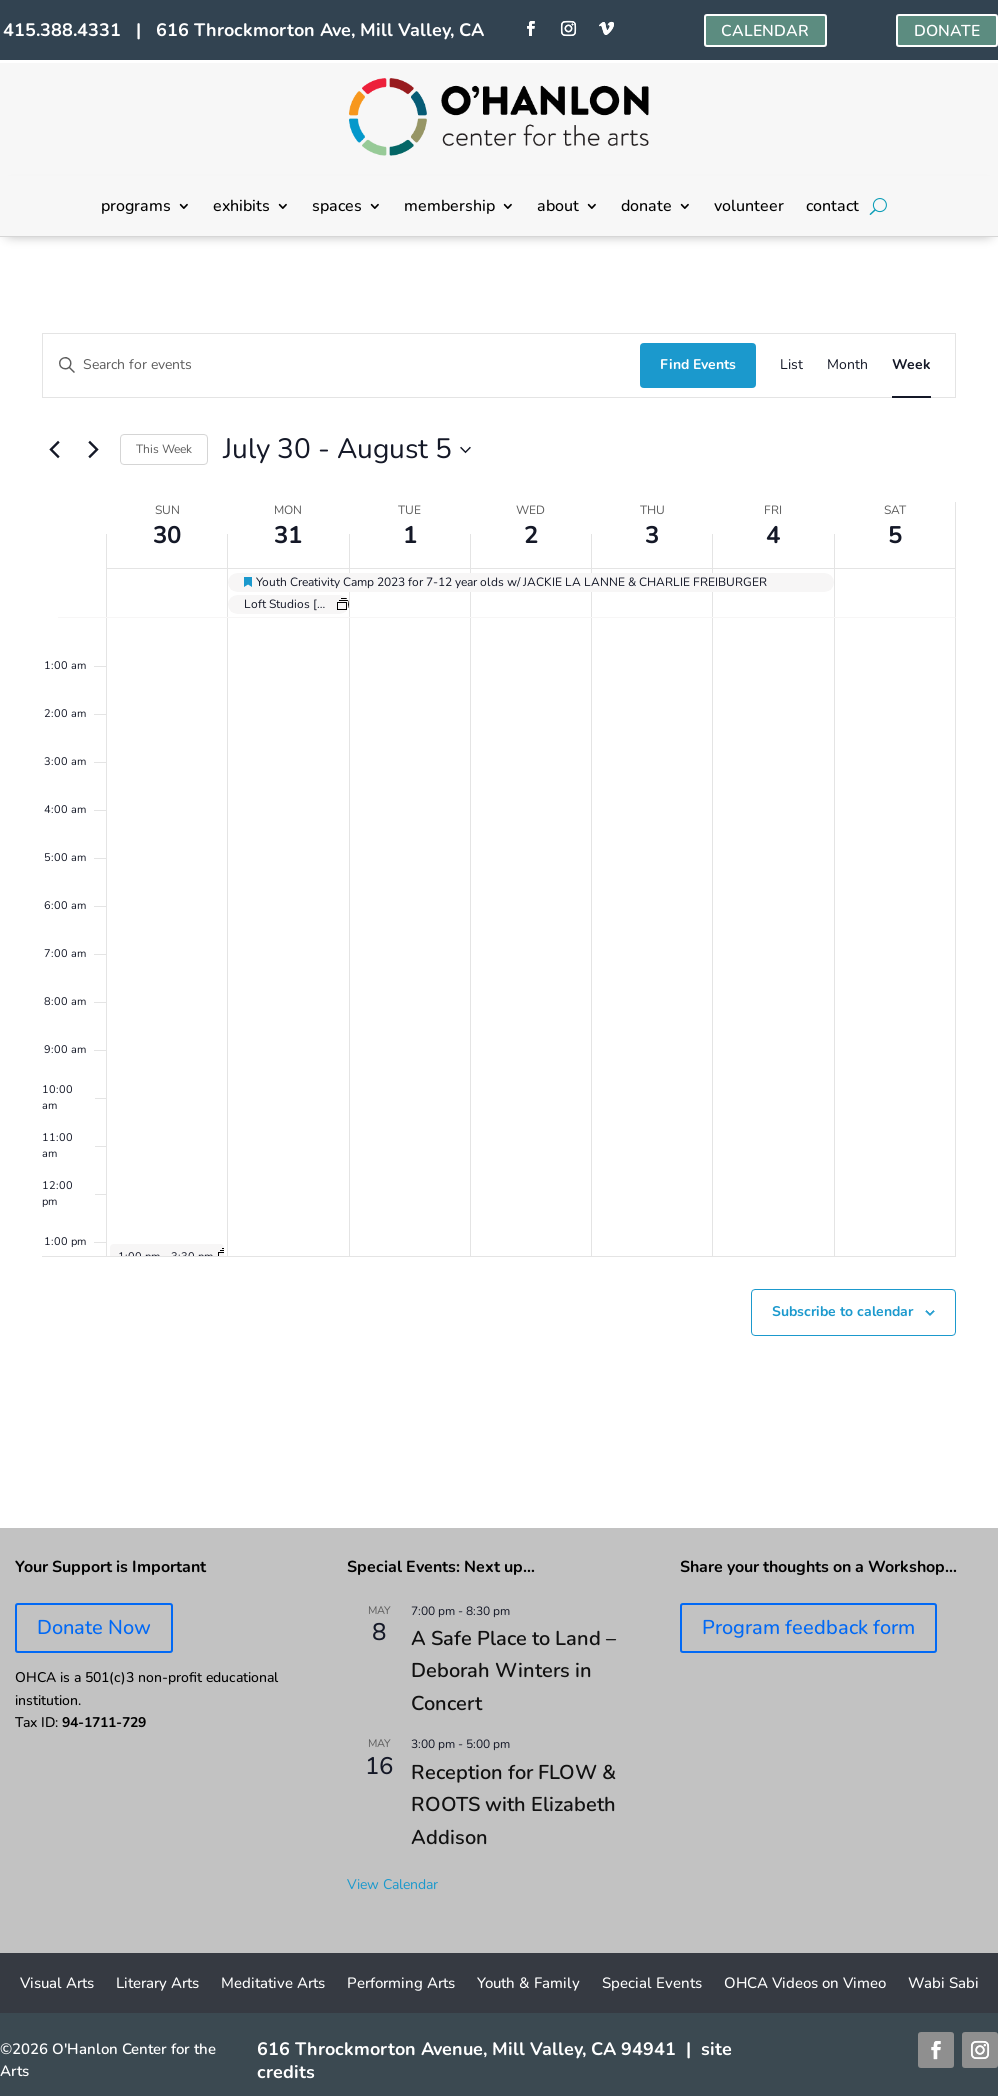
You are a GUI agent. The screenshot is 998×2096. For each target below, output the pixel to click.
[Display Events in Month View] (847, 365)
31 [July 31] (288, 535)
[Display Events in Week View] (911, 365)
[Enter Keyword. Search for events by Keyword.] (341, 365)
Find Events (698, 364)
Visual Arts (57, 1984)
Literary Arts (157, 1984)
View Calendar (392, 1884)
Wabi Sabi (943, 1984)
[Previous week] (54, 450)
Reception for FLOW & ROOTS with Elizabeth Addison (513, 1805)
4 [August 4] (773, 535)
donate (646, 208)
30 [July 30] (167, 535)
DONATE (947, 31)
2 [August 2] (531, 535)
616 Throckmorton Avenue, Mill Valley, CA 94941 (466, 2049)
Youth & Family (528, 1984)
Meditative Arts (273, 1984)
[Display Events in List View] (791, 365)
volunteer (749, 208)
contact (832, 208)
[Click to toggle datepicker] (347, 450)
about (558, 208)
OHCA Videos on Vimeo (805, 1984)
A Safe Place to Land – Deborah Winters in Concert (513, 1671)
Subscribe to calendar (842, 1311)
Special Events (652, 1984)
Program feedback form (808, 1627)
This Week (164, 449)
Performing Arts (401, 1984)
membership (449, 208)
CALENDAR (765, 31)
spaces (337, 208)
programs (136, 208)
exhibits (241, 208)
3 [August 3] (652, 535)
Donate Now (94, 1627)
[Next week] (93, 450)
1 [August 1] (410, 535)
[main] (499, 882)
